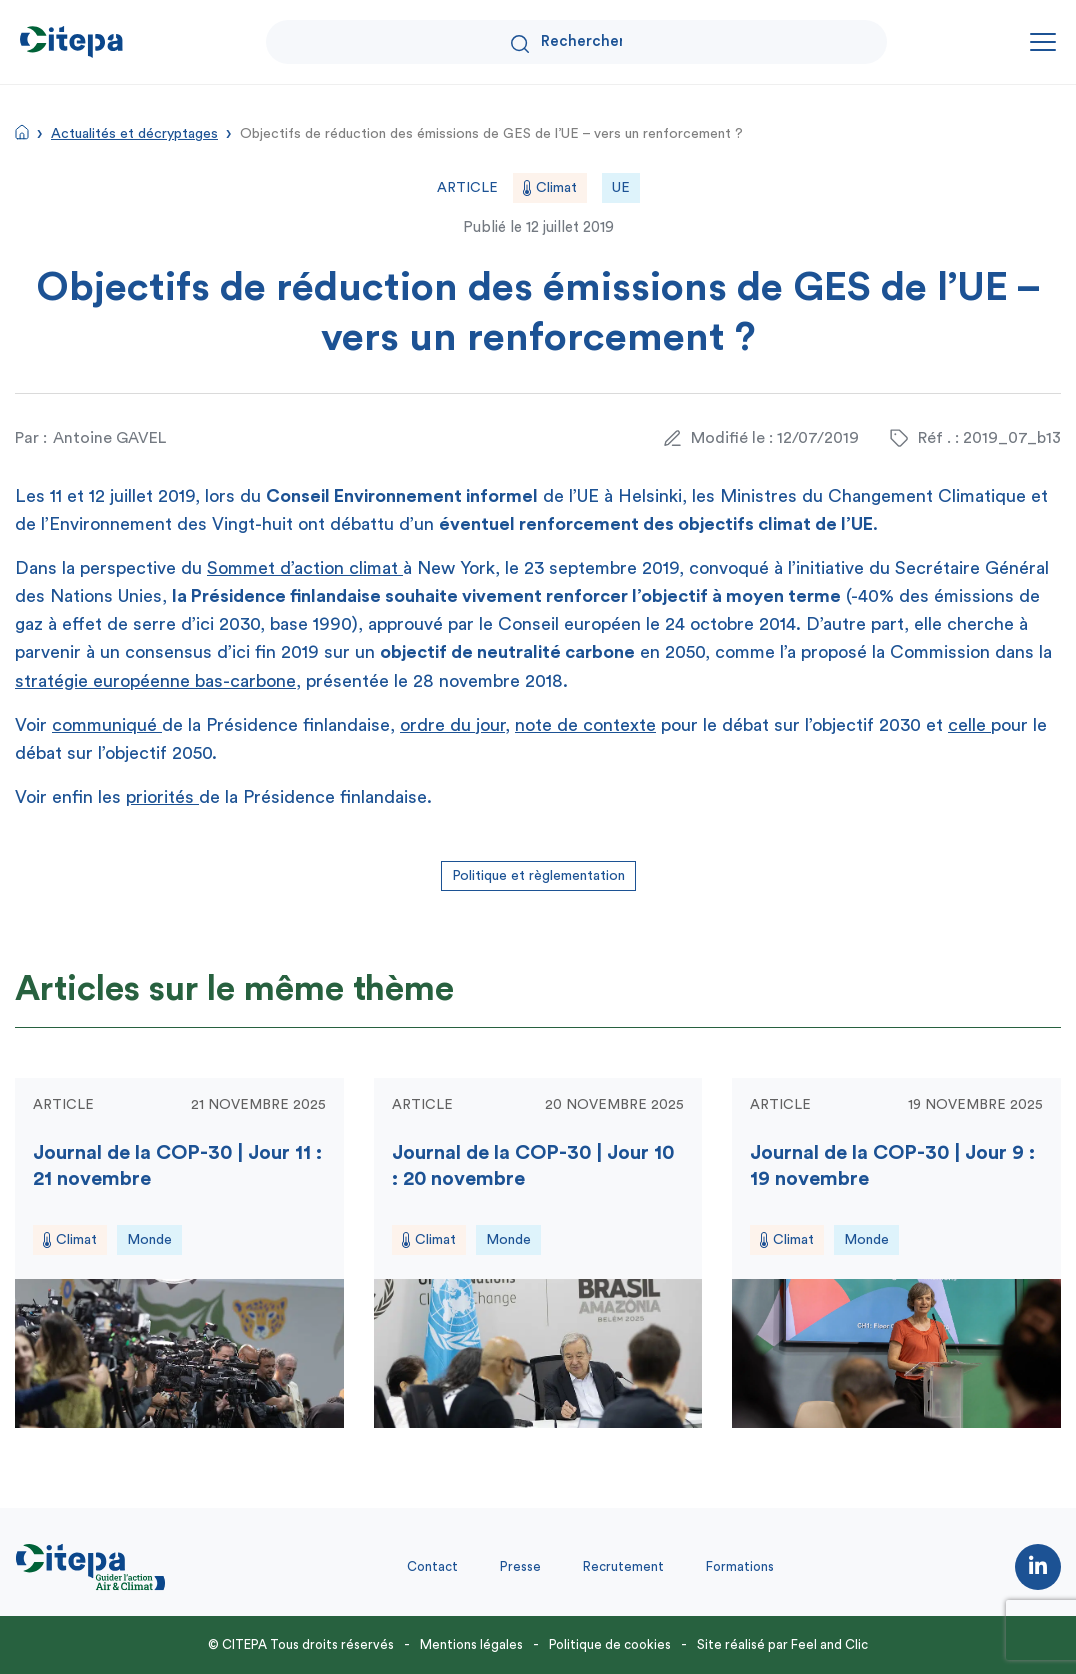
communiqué (107, 725)
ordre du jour (452, 725)
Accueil (22, 132)
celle (969, 725)
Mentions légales (471, 1644)
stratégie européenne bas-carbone (155, 681)
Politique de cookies (610, 1644)
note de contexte (585, 725)
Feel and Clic (829, 1644)
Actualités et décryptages (134, 134)
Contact (432, 1566)
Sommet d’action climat (305, 568)
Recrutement (623, 1566)
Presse (520, 1566)
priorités (162, 797)
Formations (740, 1566)
